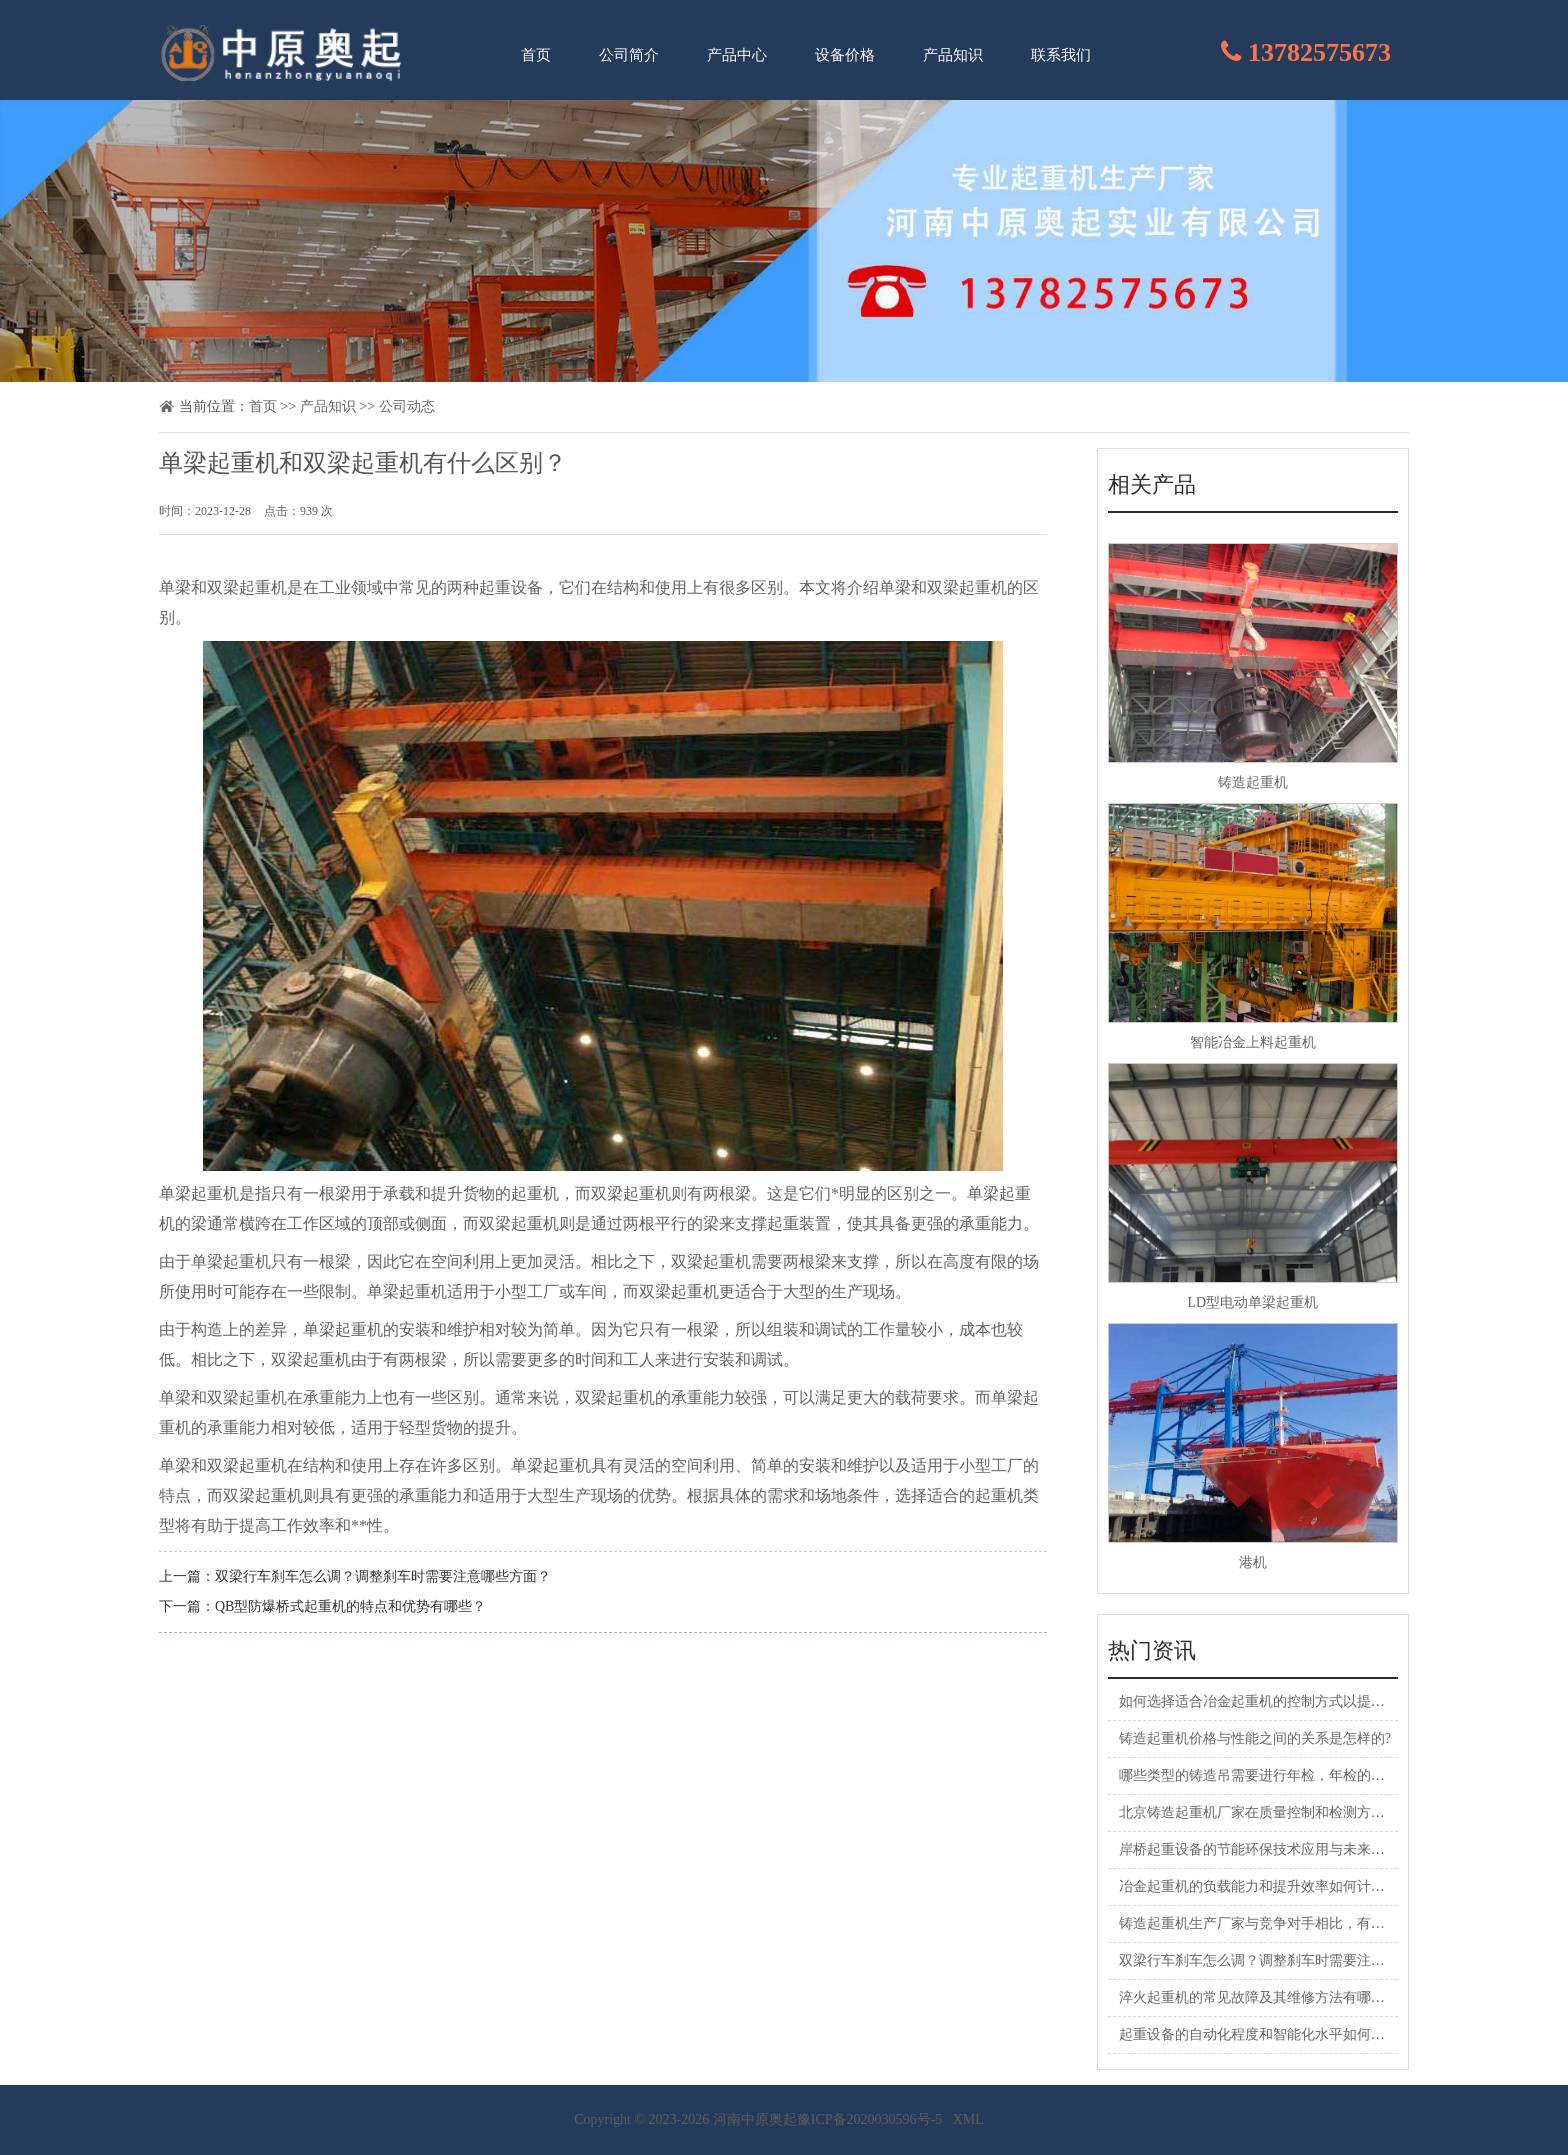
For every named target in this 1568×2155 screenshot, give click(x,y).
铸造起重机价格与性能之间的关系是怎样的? (1255, 1738)
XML (968, 2119)
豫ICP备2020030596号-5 (869, 2119)
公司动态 (407, 406)
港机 (1253, 1562)
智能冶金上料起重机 (1253, 1042)
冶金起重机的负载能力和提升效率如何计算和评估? (1276, 1886)
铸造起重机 (1253, 782)
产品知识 (953, 55)
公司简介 (629, 55)
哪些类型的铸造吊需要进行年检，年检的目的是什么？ (1287, 1775)
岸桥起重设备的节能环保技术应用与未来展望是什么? (1283, 1849)
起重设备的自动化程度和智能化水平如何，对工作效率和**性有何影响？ (1343, 2034)
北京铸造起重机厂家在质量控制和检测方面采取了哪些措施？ (1308, 1812)
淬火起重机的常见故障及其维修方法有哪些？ (1259, 1997)
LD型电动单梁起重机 (1252, 1302)
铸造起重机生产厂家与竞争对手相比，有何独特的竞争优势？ (1308, 1923)
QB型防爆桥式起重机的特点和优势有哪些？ (350, 1606)
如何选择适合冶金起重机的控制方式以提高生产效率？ (1287, 1701)
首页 (536, 55)
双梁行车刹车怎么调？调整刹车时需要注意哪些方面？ (383, 1576)
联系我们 (1061, 55)
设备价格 (845, 55)
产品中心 (737, 55)
